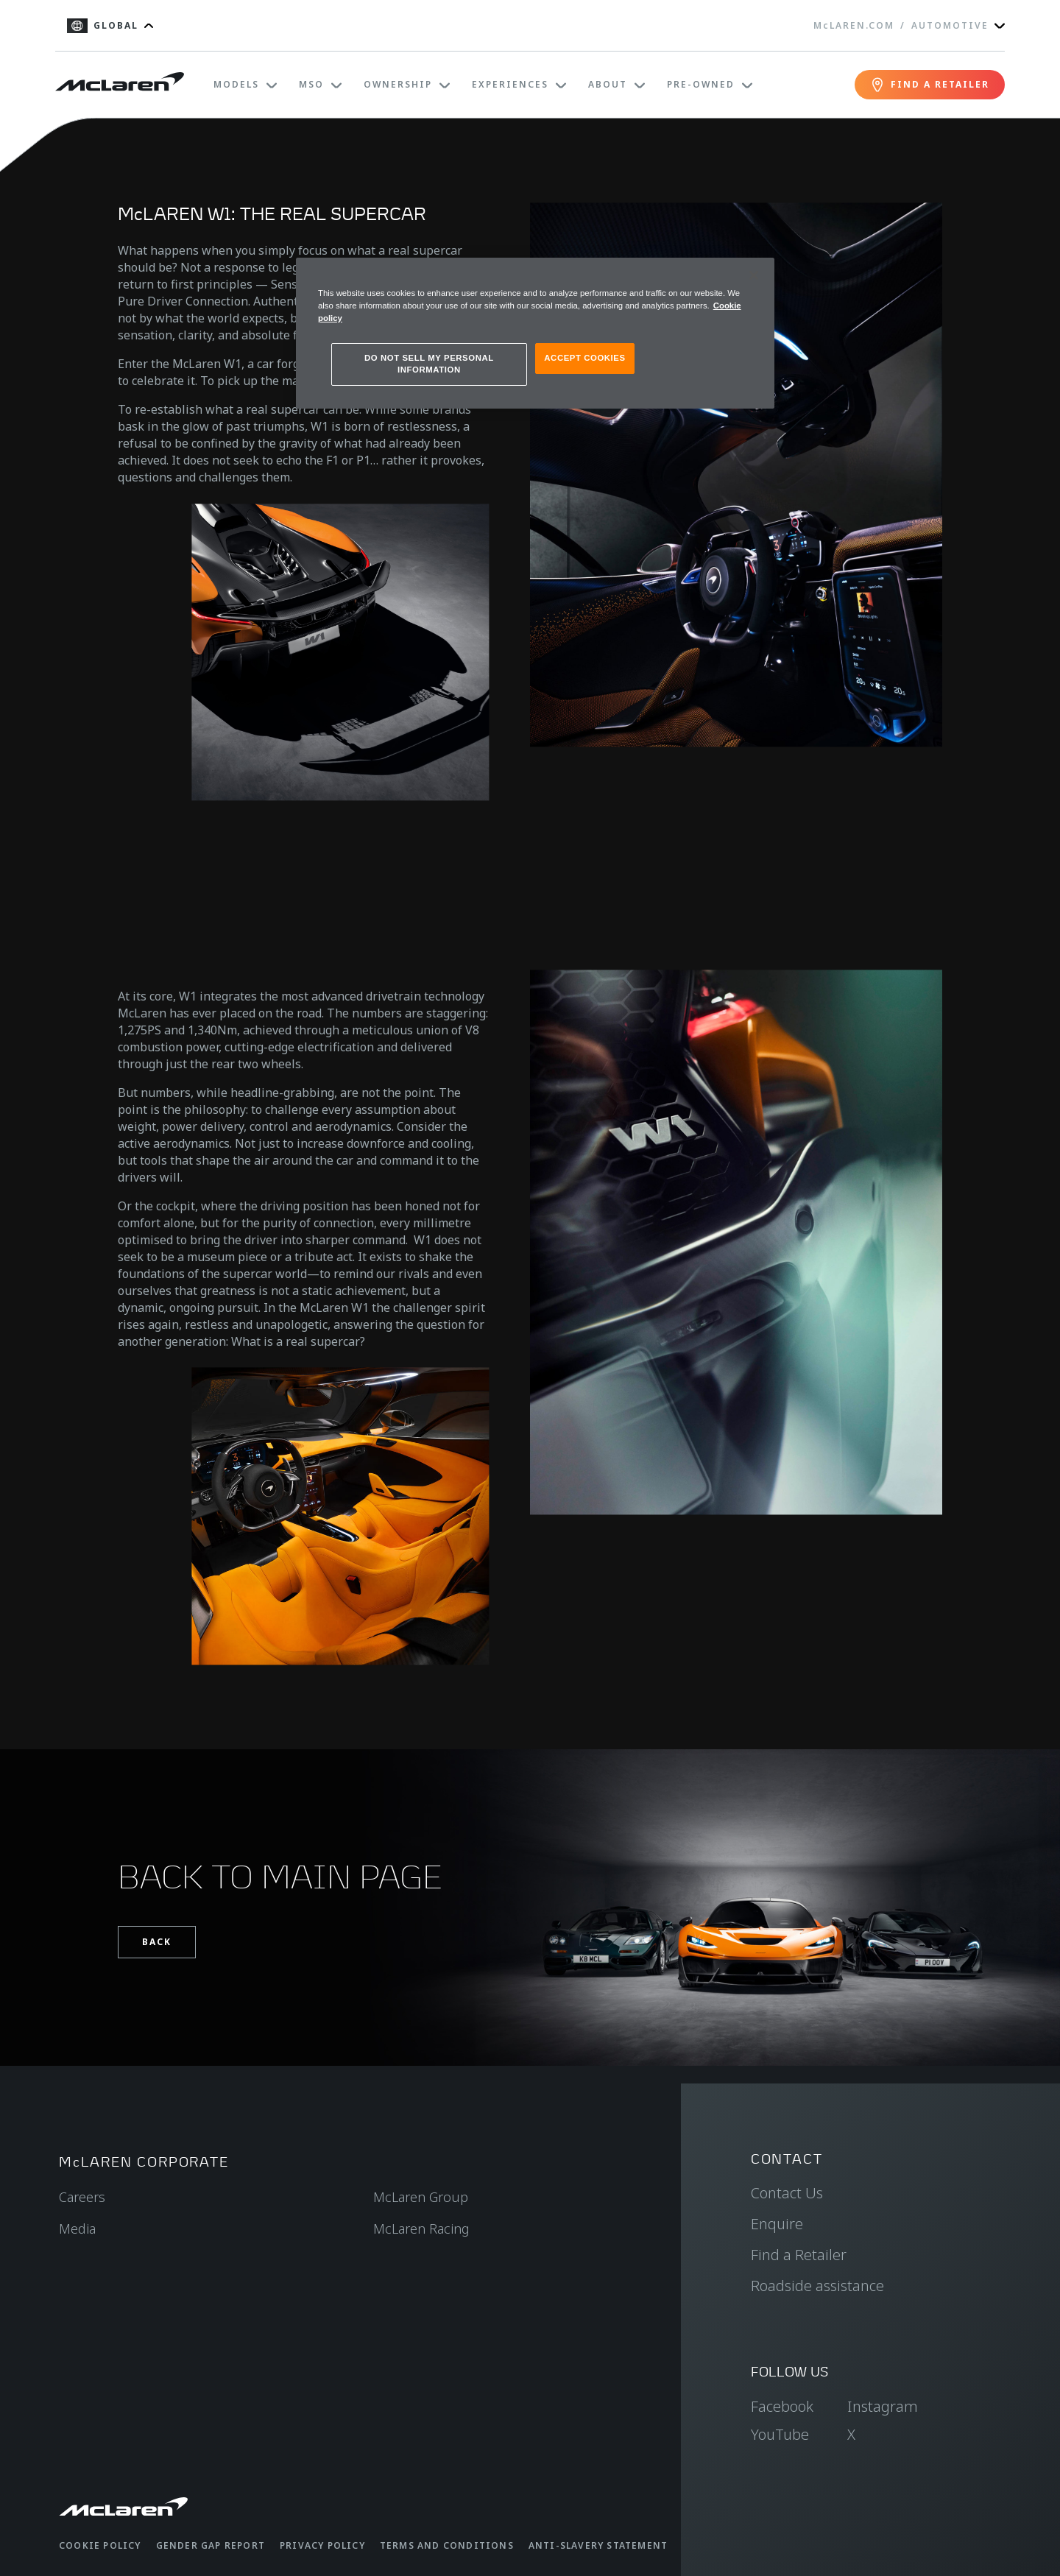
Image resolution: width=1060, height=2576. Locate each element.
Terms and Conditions (447, 2545)
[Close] (754, 275)
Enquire (777, 2224)
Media (77, 2228)
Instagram (882, 2406)
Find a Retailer (799, 2255)
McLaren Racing (421, 2228)
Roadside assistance (817, 2286)
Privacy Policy (322, 2545)
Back (157, 1941)
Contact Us (787, 2193)
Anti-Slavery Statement (598, 2545)
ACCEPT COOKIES (584, 357)
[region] (535, 333)
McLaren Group (420, 2197)
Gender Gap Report (210, 2545)
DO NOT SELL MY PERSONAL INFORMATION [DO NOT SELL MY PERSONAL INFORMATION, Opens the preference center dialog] (429, 363)
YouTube (780, 2434)
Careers (82, 2197)
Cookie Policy (100, 2545)
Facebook (782, 2406)
